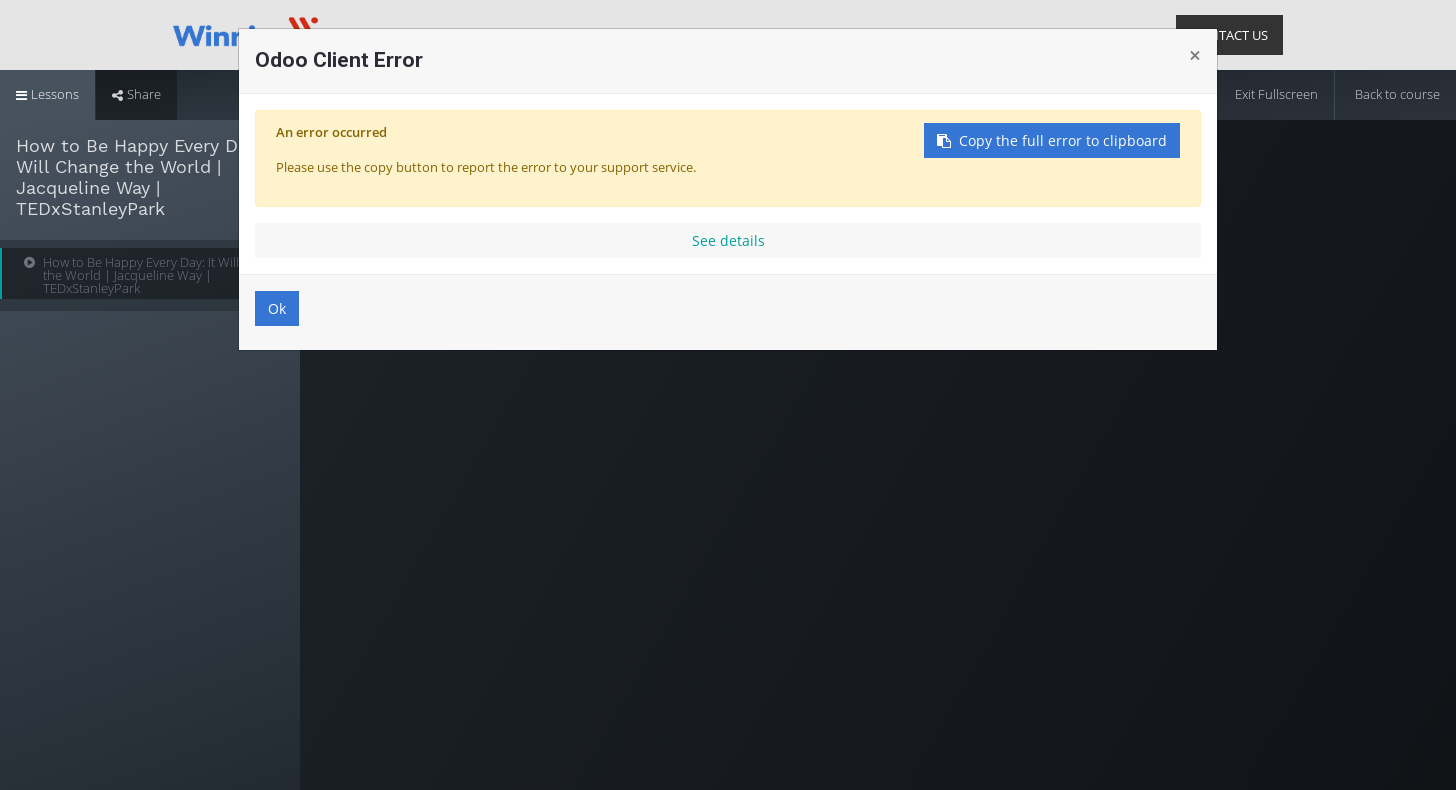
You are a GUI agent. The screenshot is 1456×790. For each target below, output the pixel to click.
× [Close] (1195, 55)
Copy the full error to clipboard (1052, 140)
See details (728, 240)
